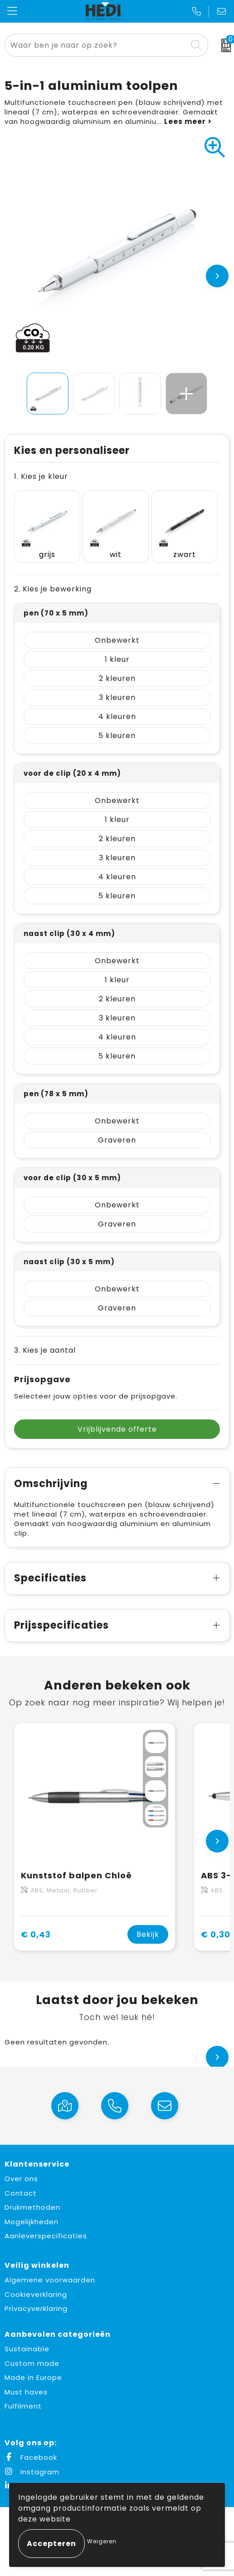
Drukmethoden (32, 2207)
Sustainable (27, 2349)
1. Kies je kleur (41, 476)
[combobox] (96, 45)
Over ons (21, 2178)
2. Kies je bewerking (53, 589)
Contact (21, 2193)
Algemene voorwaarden (50, 2280)
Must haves (26, 2392)
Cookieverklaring (36, 2294)
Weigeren (102, 2541)
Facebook (31, 2457)
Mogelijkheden (31, 2221)
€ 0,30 (215, 1934)
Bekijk (147, 1934)
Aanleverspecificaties (46, 2236)
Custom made (32, 2363)
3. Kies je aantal (45, 1350)
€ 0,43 (36, 1934)
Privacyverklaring (36, 2308)
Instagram (32, 2472)
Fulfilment (23, 2406)
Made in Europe (33, 2377)
